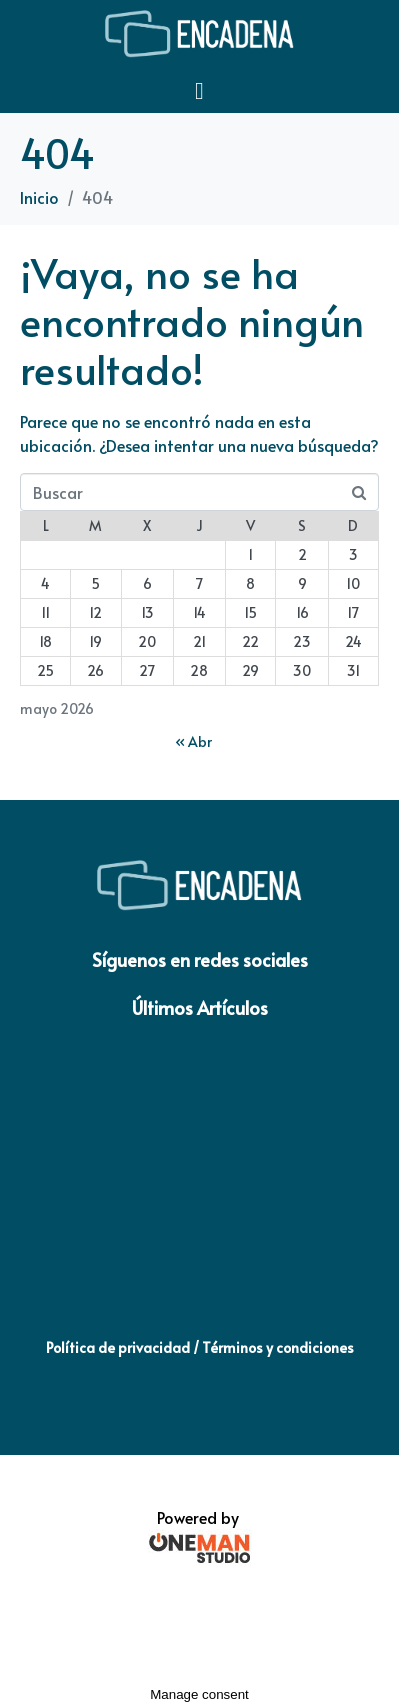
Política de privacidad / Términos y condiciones (200, 1347)
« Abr (193, 741)
